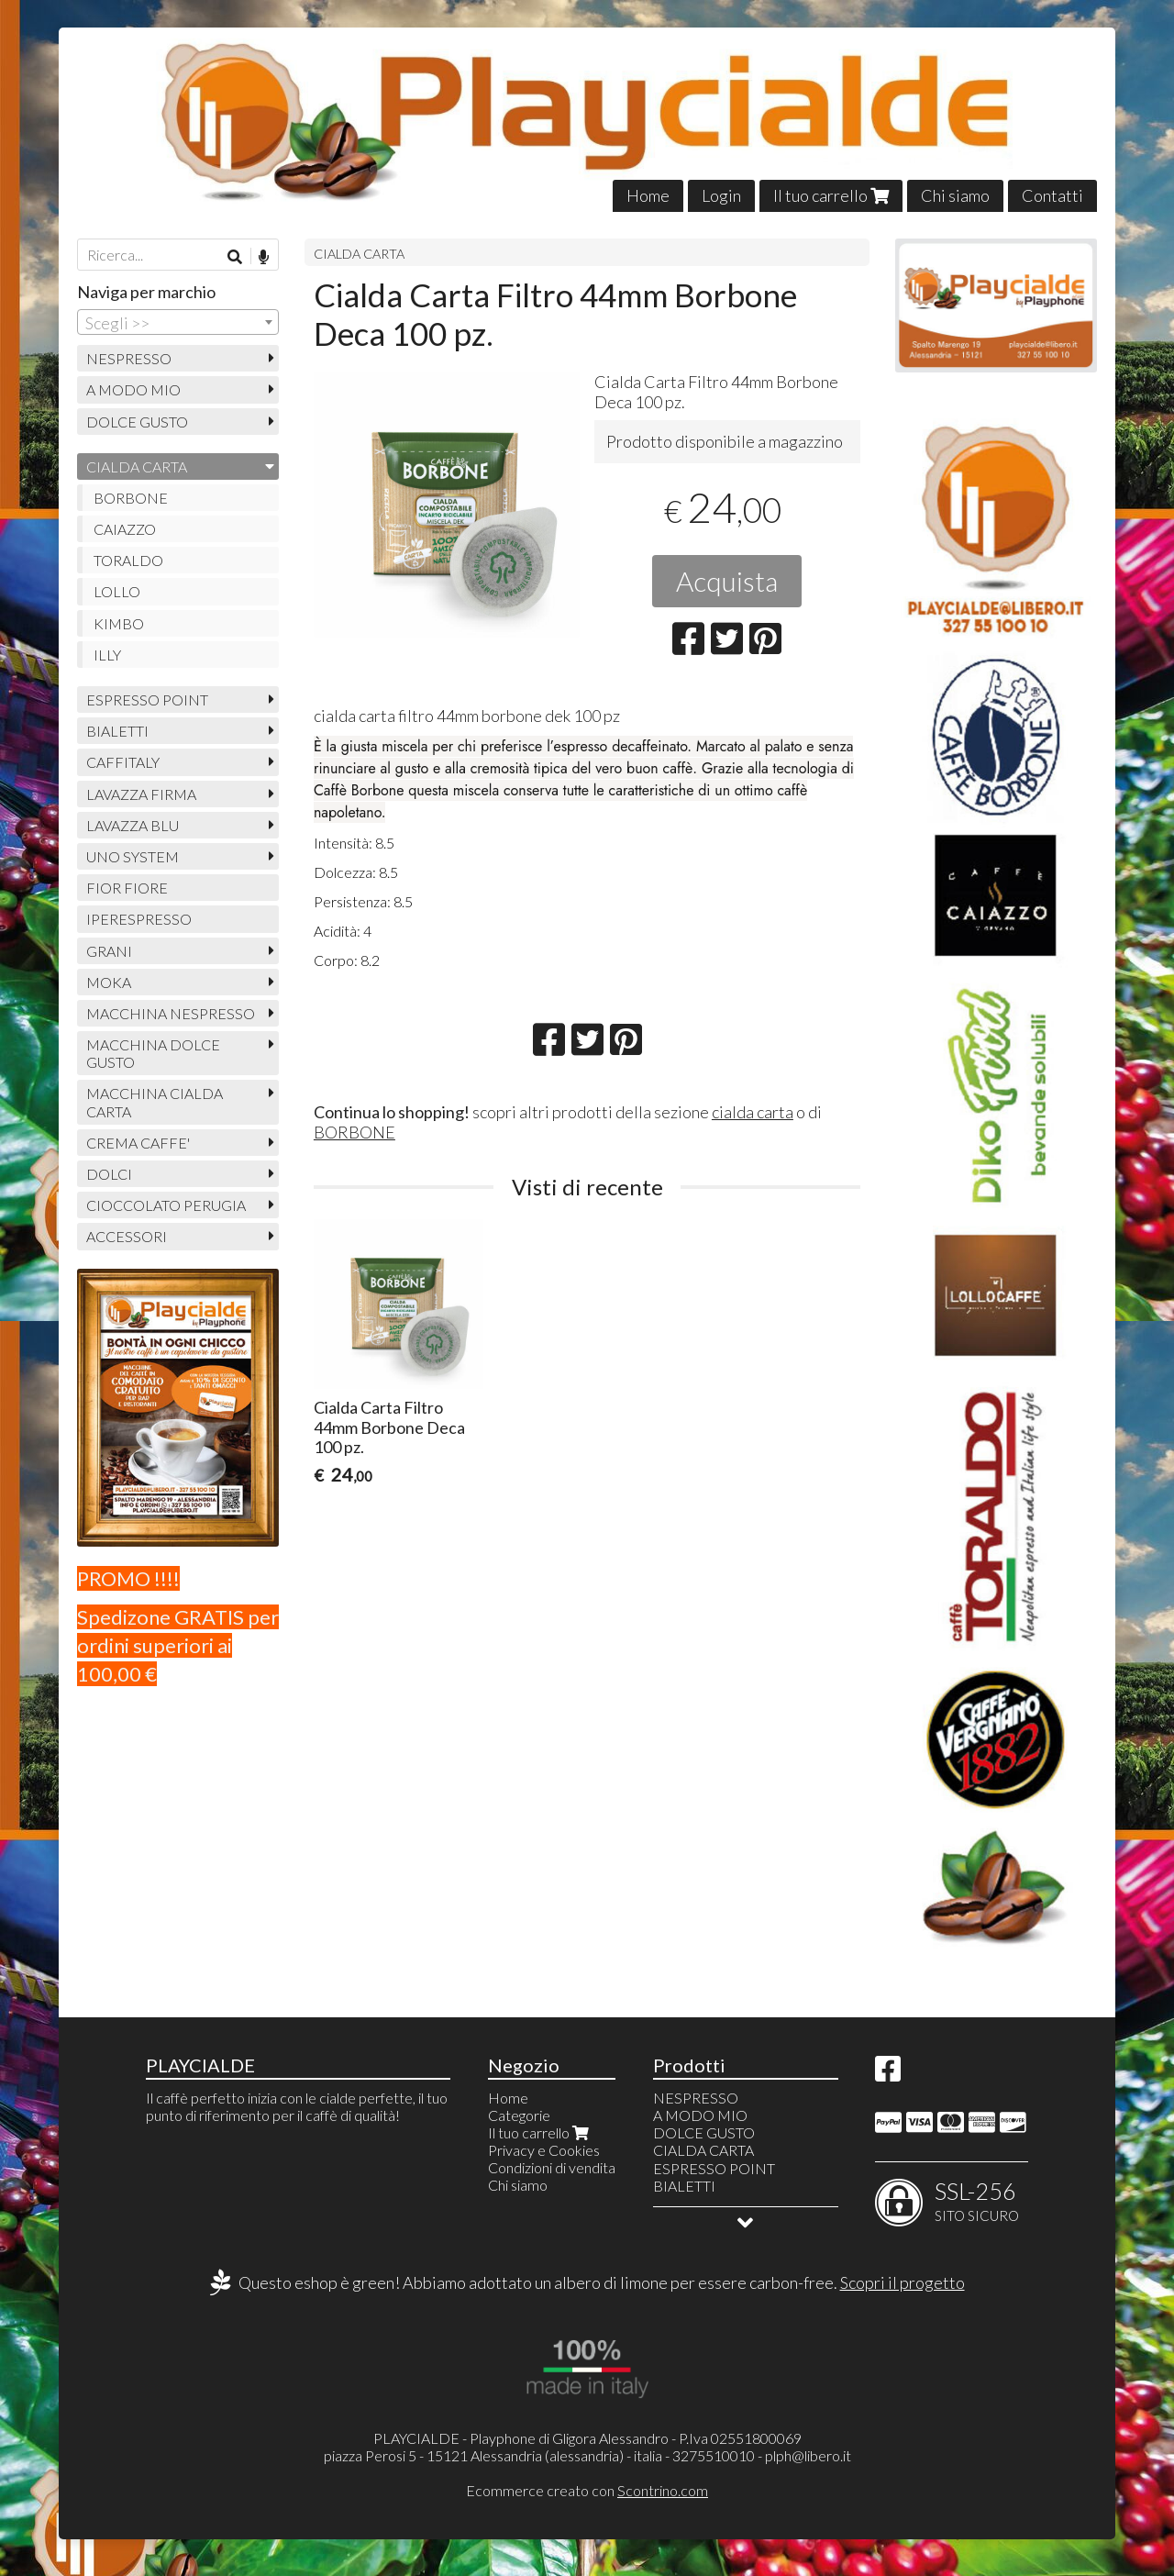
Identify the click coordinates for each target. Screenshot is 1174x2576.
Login (721, 195)
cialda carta (752, 1112)
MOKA (108, 982)
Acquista (727, 580)
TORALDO (128, 560)
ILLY (107, 654)
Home (648, 195)
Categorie (519, 2115)
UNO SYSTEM (132, 856)
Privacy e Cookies (544, 2150)
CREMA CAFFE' (138, 1142)
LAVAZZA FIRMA (141, 794)
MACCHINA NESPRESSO (170, 1013)
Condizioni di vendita (551, 2167)
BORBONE (354, 1132)
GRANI (109, 951)
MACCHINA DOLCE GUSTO (153, 1053)
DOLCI (109, 1174)
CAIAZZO (125, 529)
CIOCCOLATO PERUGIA (166, 1205)
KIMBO (119, 623)
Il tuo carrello (831, 195)
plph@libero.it (808, 2455)
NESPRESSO (129, 358)
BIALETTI (117, 730)
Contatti (1052, 195)
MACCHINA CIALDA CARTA (154, 1101)
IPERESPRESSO (139, 918)
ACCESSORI (126, 1236)
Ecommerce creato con (587, 2490)
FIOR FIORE (127, 887)
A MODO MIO (133, 389)
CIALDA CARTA (359, 253)
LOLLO (117, 591)
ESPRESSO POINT (147, 699)
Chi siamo (955, 195)
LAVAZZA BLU (132, 825)
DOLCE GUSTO (137, 421)
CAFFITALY (123, 762)
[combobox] (178, 322)
